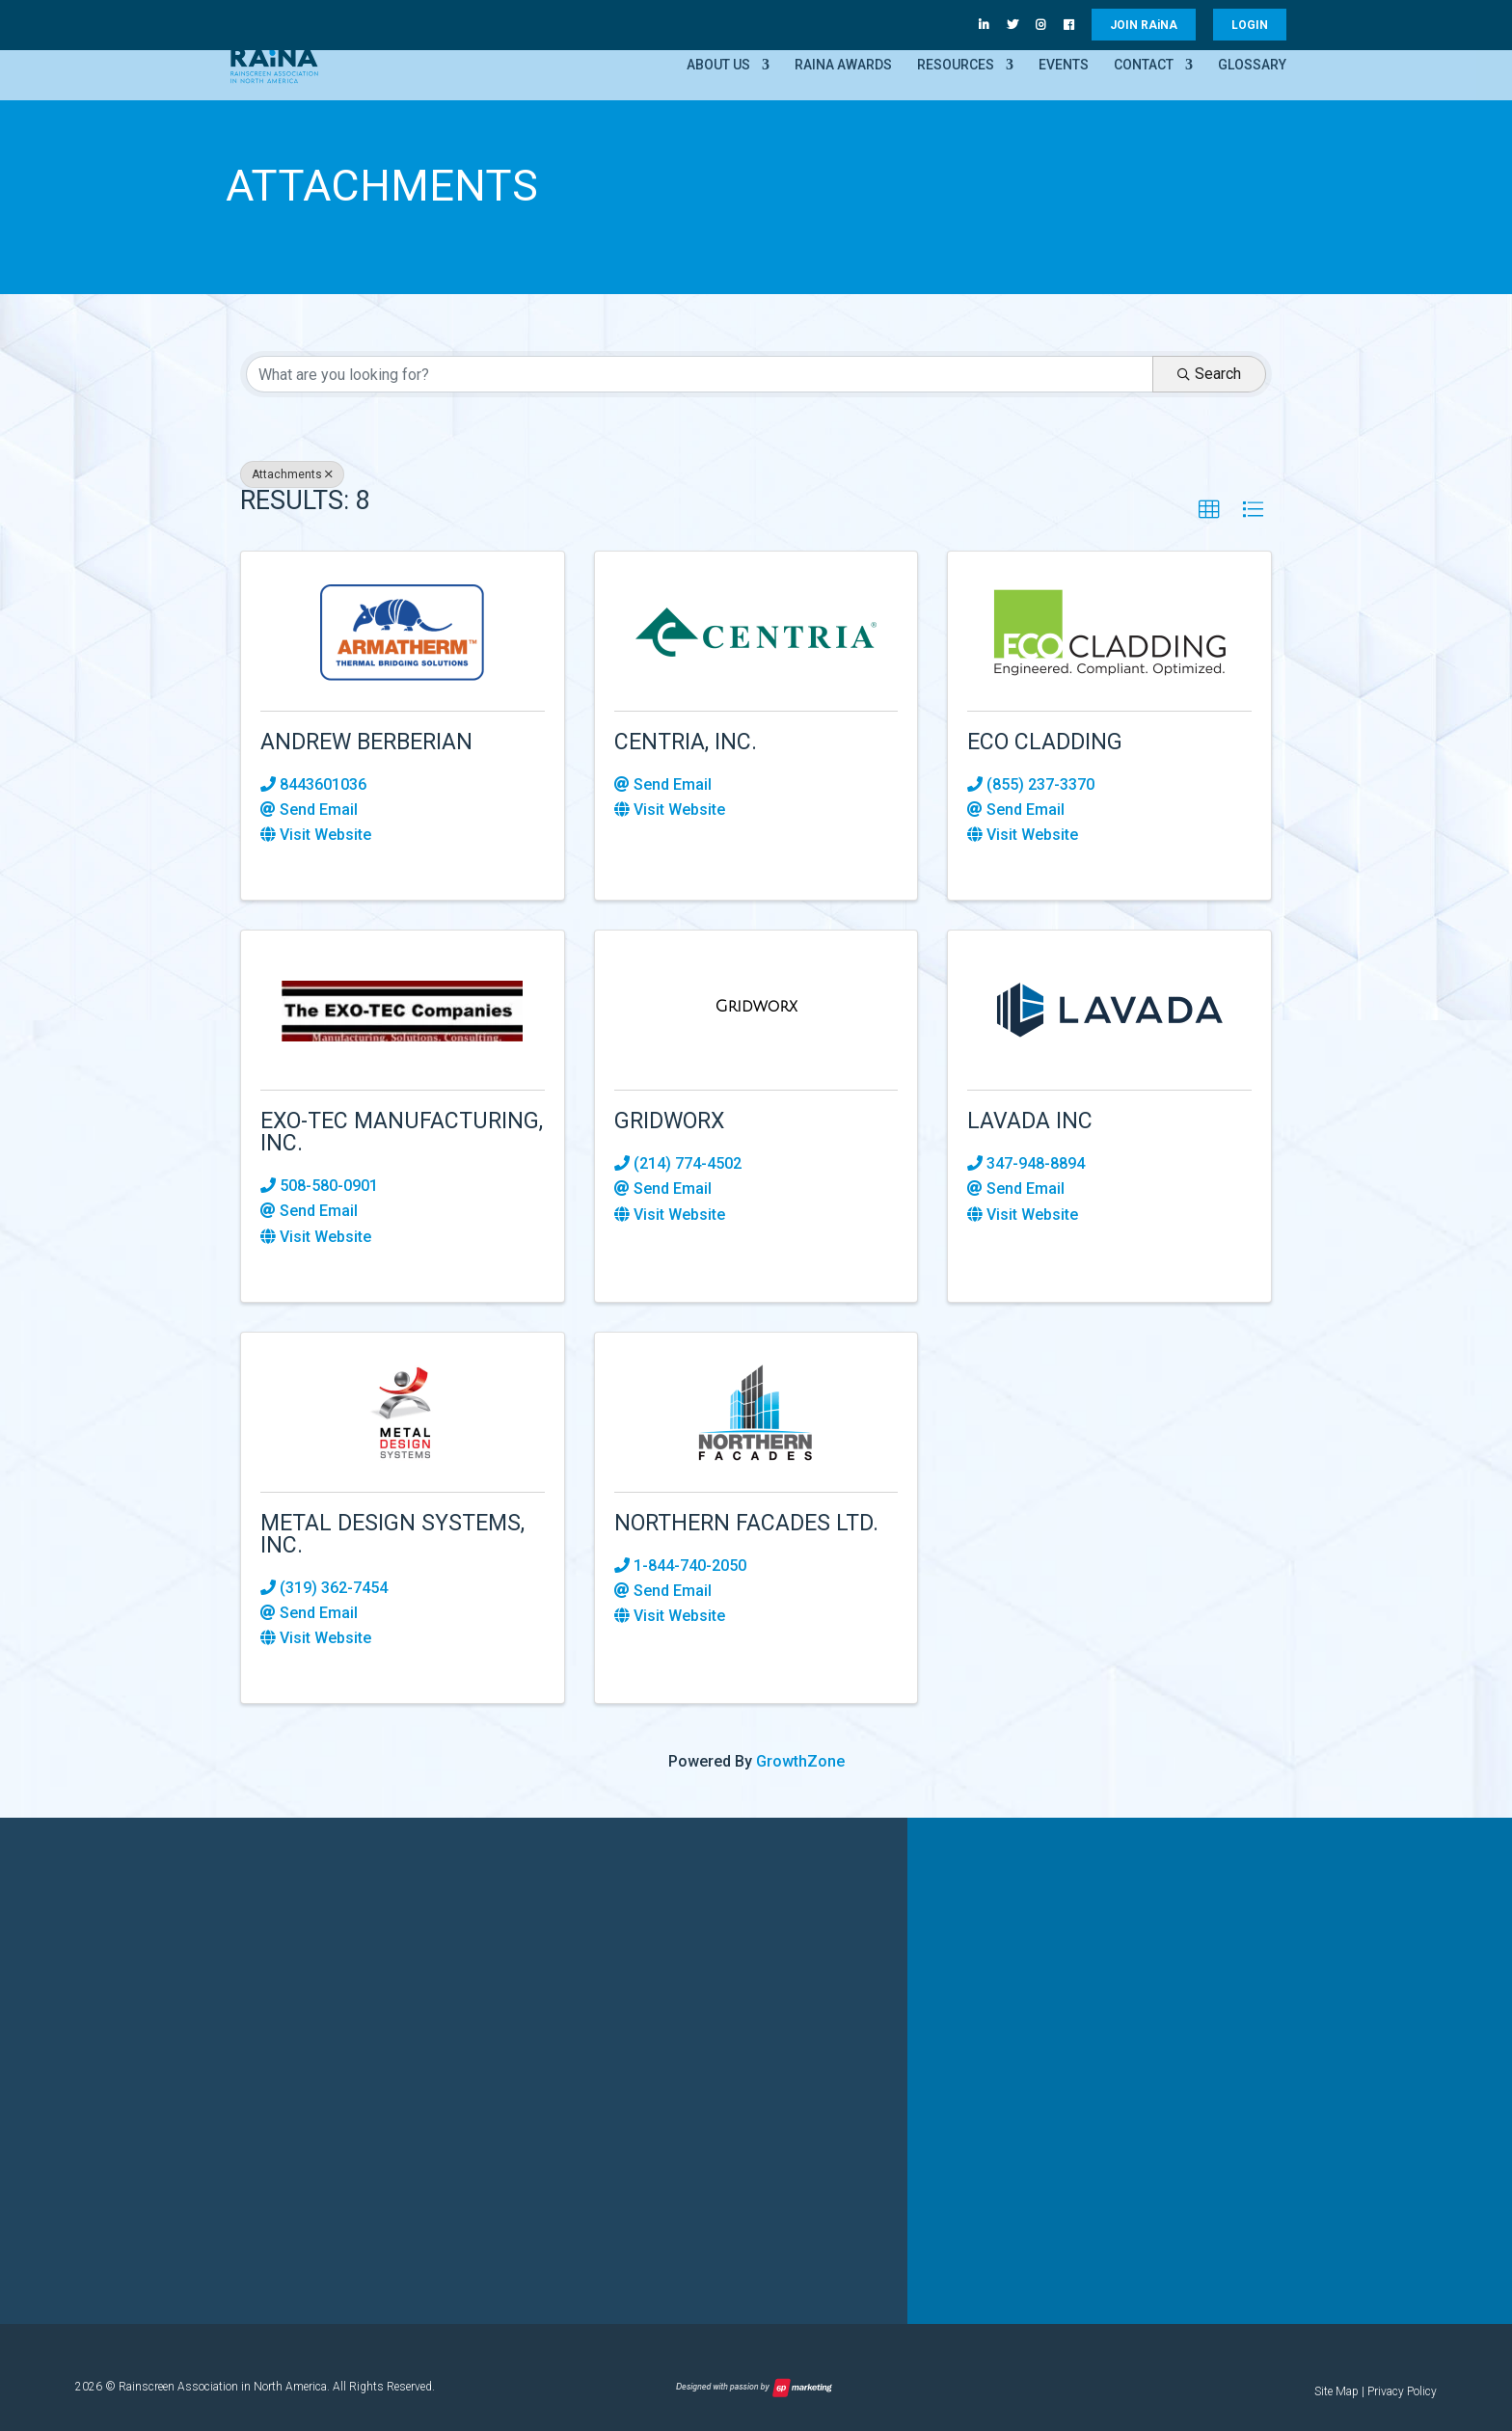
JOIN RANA (1143, 25)
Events (1064, 65)
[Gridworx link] (755, 1006)
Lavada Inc (1030, 1121)
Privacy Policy (1402, 2391)
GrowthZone (800, 1761)
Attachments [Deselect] (292, 474)
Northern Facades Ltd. (746, 1523)
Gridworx (669, 1121)
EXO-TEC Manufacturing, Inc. (401, 1132)
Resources (955, 65)
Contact (1144, 65)
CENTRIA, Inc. (685, 742)
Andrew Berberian (366, 742)
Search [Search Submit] (1209, 374)
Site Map (1336, 2391)
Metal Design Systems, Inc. (392, 1534)
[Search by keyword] (699, 374)
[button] (1209, 510)
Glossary (1252, 65)
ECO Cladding (1044, 742)
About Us (718, 65)
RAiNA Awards (843, 65)
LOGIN (1249, 25)
